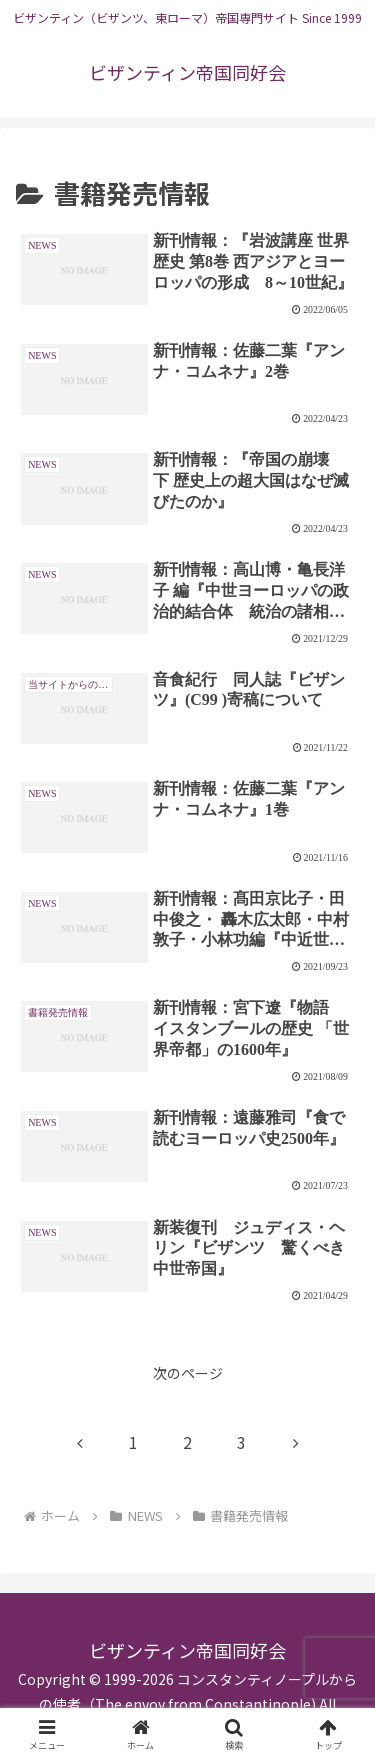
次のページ (188, 1373)
